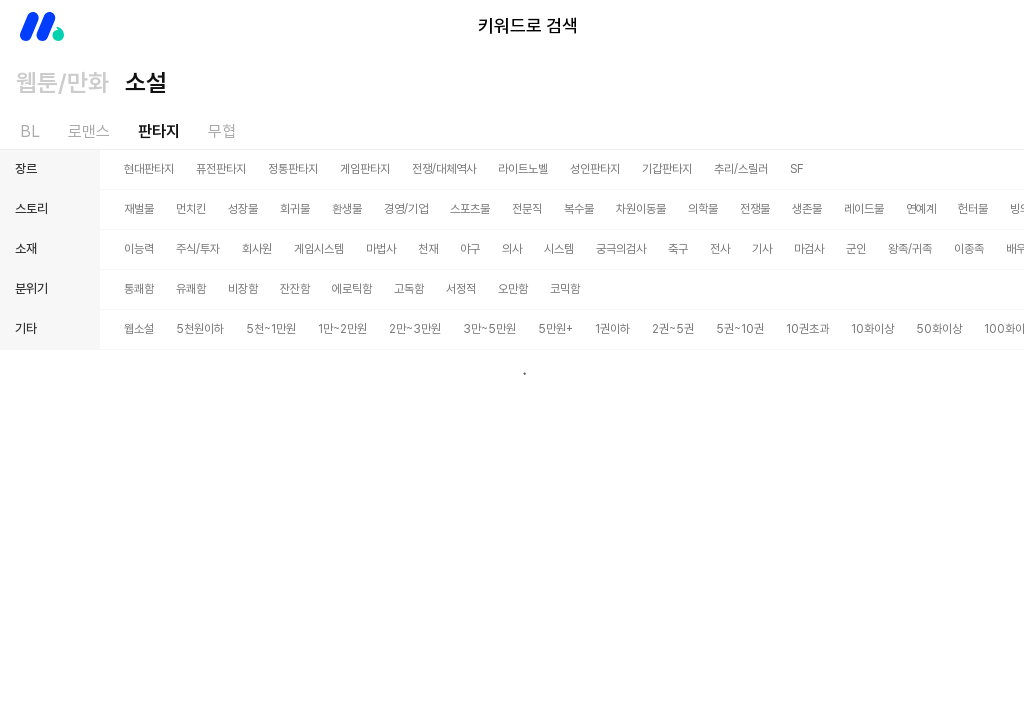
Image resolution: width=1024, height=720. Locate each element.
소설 (146, 82)
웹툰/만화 (62, 82)
